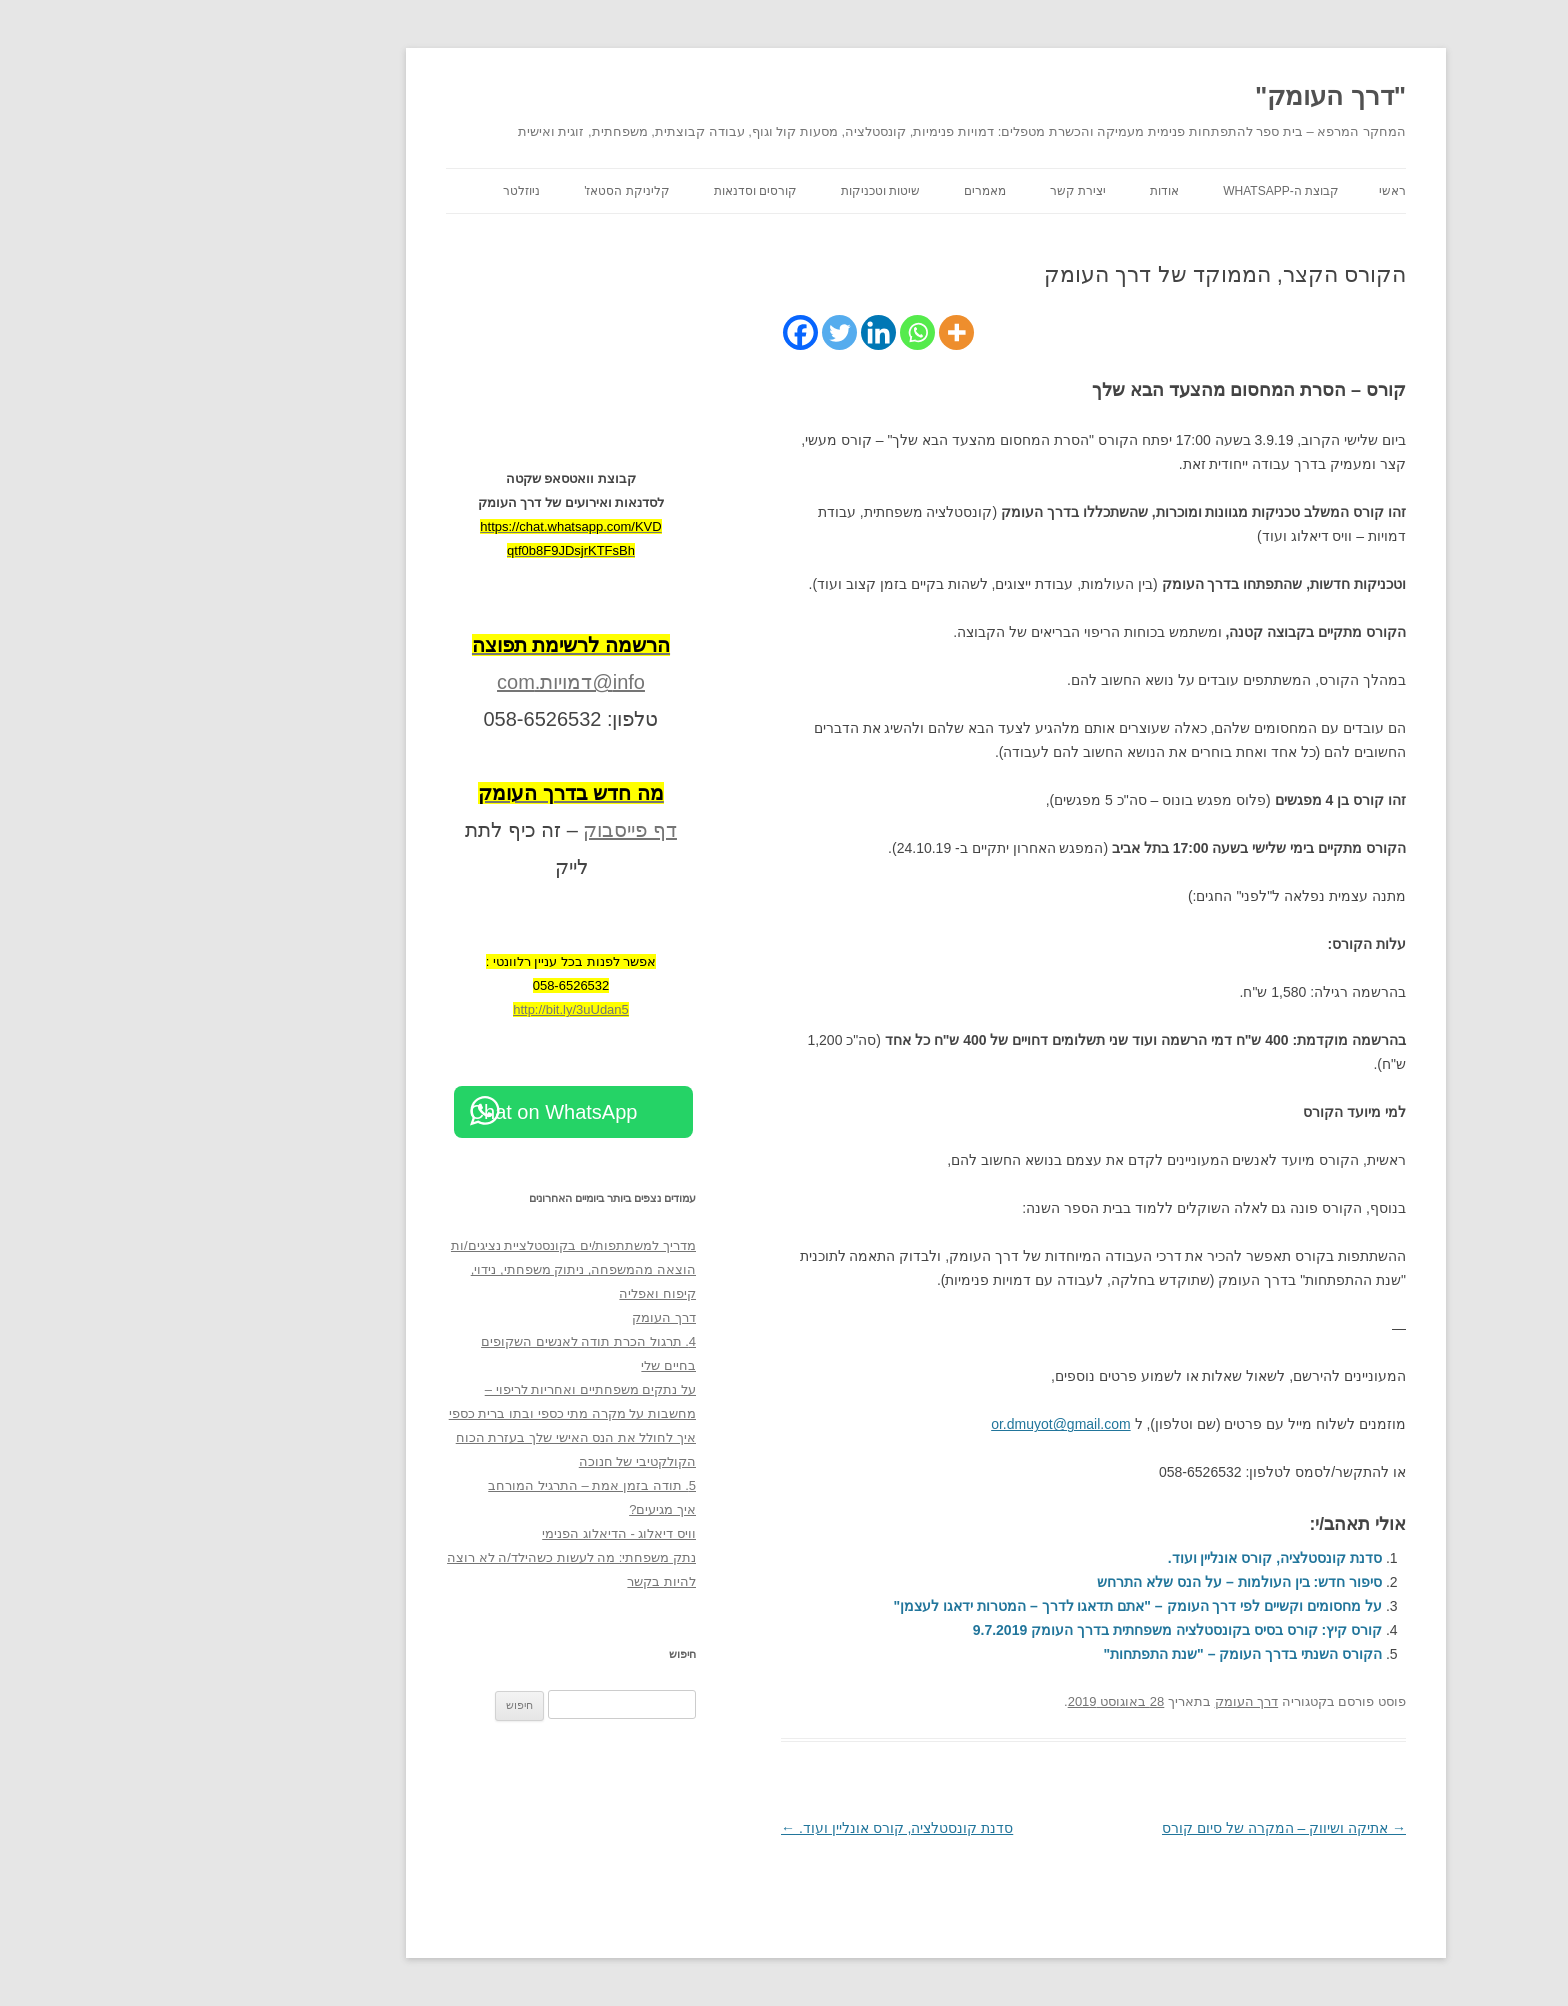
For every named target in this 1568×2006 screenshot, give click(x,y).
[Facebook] (658, 332)
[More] (814, 332)
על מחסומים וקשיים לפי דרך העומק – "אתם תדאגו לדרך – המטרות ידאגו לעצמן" (996, 1606)
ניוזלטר (379, 191)
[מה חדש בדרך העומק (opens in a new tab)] (429, 793)
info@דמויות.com (429, 682)
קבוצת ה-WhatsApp (1139, 191)
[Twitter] (697, 332)
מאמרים (843, 191)
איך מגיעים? (520, 1509)
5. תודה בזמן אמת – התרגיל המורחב (450, 1485)
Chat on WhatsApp (412, 1112)
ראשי (1250, 191)
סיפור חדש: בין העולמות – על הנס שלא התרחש (1097, 1582)
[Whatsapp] (775, 332)
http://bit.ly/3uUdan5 (429, 1009)
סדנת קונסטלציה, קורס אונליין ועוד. (1133, 1558)
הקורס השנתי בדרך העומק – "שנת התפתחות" (1101, 1654)
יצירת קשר (936, 191)
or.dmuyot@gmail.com (918, 1424)
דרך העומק (1105, 1701)
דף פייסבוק (488, 830)
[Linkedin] (736, 332)
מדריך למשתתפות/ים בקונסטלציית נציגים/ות (431, 1245)
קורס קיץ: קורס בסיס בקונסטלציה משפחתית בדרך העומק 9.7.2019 (1035, 1630)
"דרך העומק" (1188, 96)
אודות (1022, 191)
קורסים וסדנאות (613, 191)
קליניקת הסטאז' (485, 191)
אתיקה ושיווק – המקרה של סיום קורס (1142, 1828)
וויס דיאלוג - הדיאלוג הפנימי (477, 1533)
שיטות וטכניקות (738, 191)
